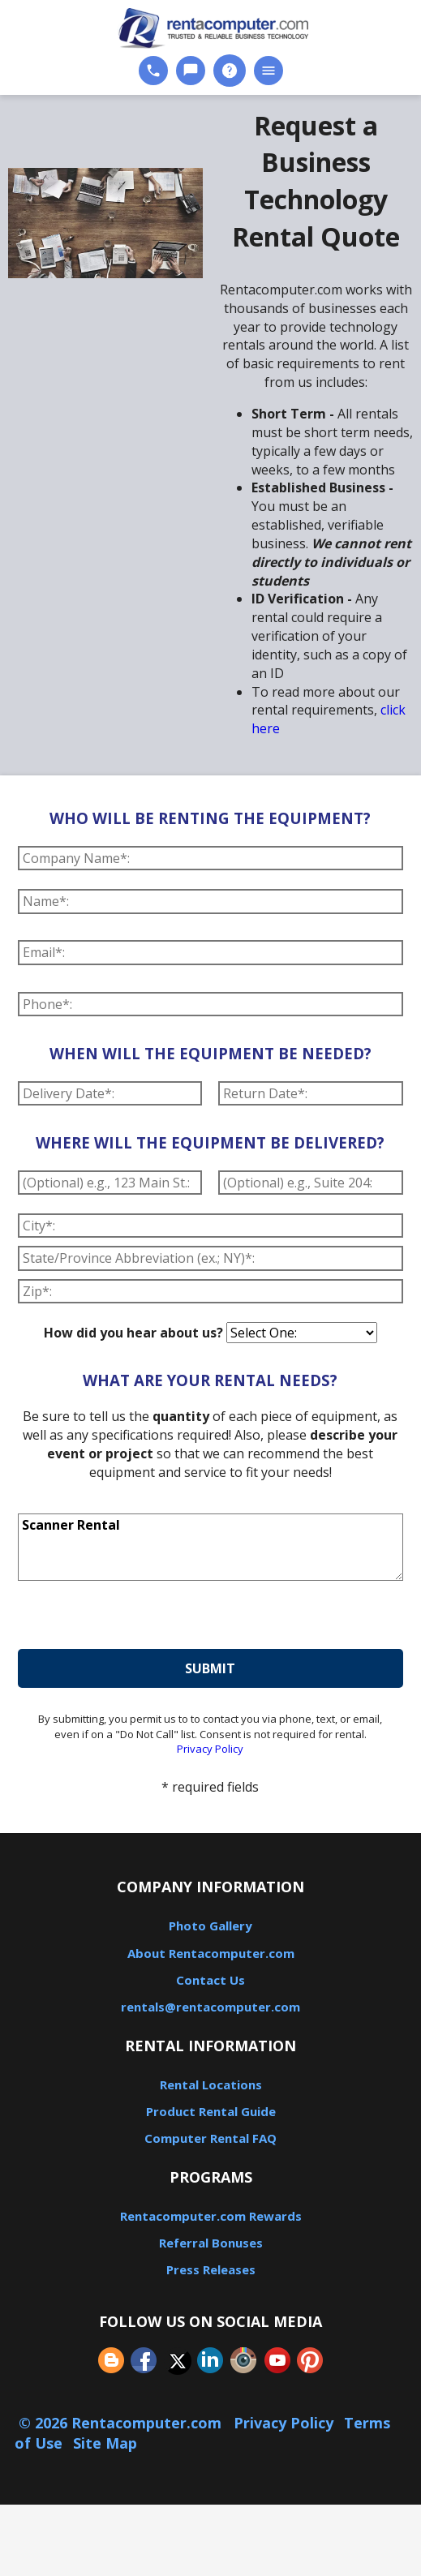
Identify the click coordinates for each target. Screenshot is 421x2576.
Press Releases (211, 2269)
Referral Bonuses (211, 2243)
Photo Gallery (210, 1925)
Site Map (105, 2443)
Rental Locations (211, 2084)
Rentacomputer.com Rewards (211, 2216)
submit (210, 1668)
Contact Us (210, 1980)
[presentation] (141, 1617)
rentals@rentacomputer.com (210, 2007)
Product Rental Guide (211, 2111)
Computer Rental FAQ (210, 2138)
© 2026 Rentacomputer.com (122, 2422)
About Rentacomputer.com (210, 1953)
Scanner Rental (210, 1547)
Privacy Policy (210, 1748)
